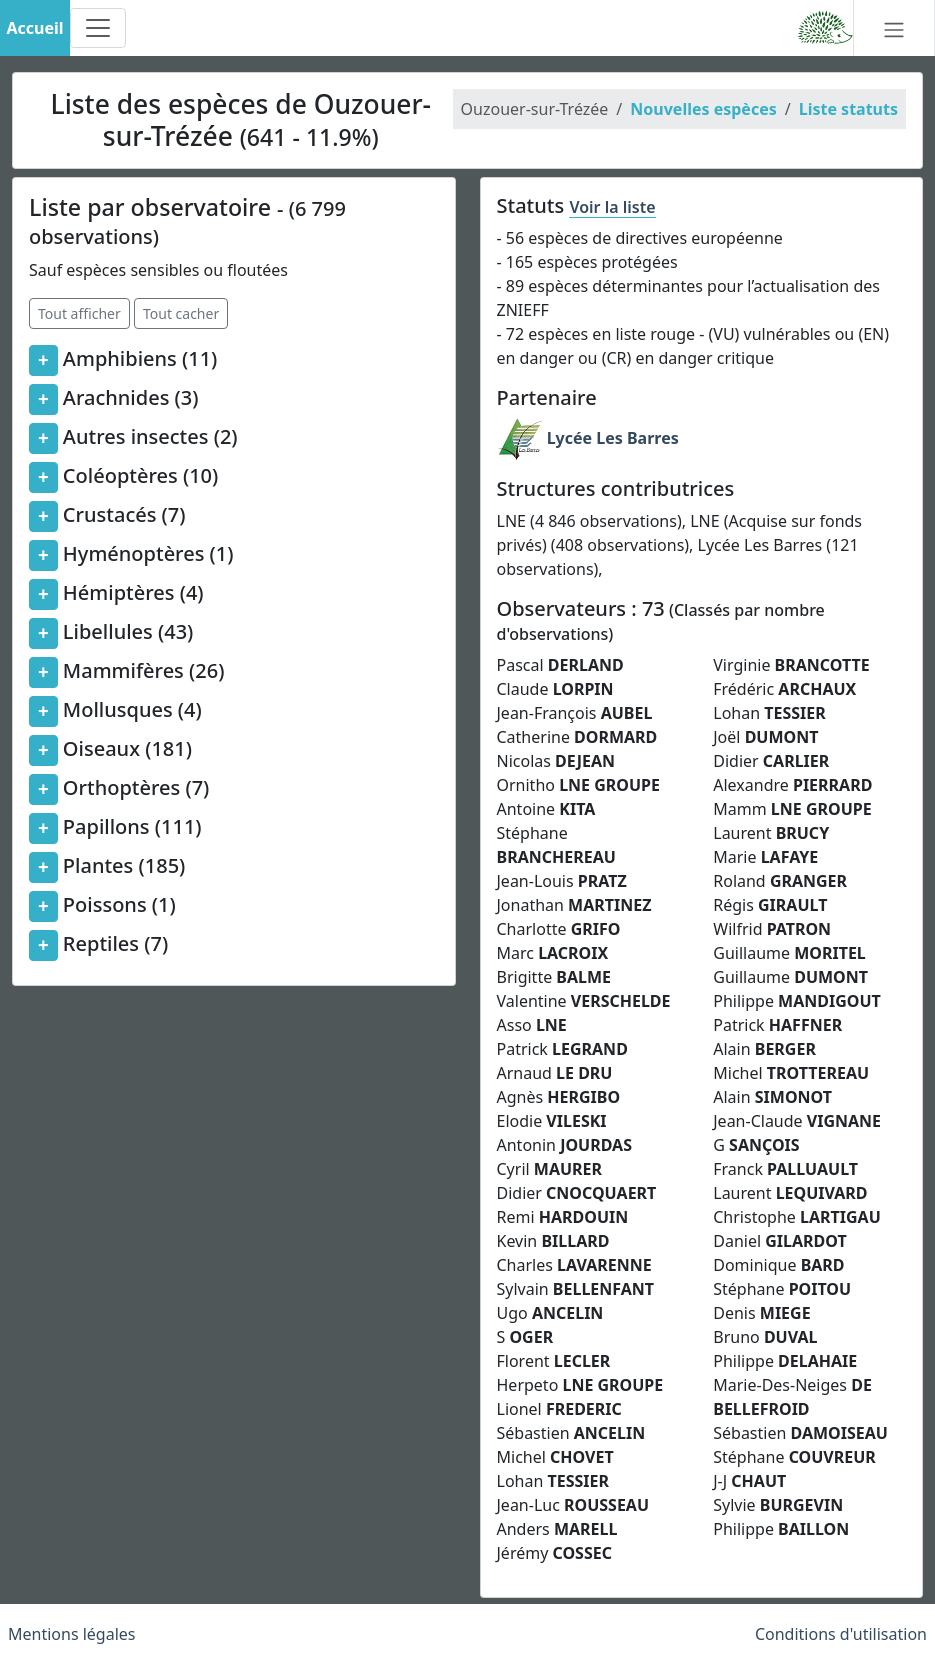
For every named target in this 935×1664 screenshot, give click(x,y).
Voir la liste (612, 207)
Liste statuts (848, 109)
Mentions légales (72, 1634)
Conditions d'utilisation (841, 1634)
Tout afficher (79, 313)
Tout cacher (181, 313)
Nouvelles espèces (703, 109)
